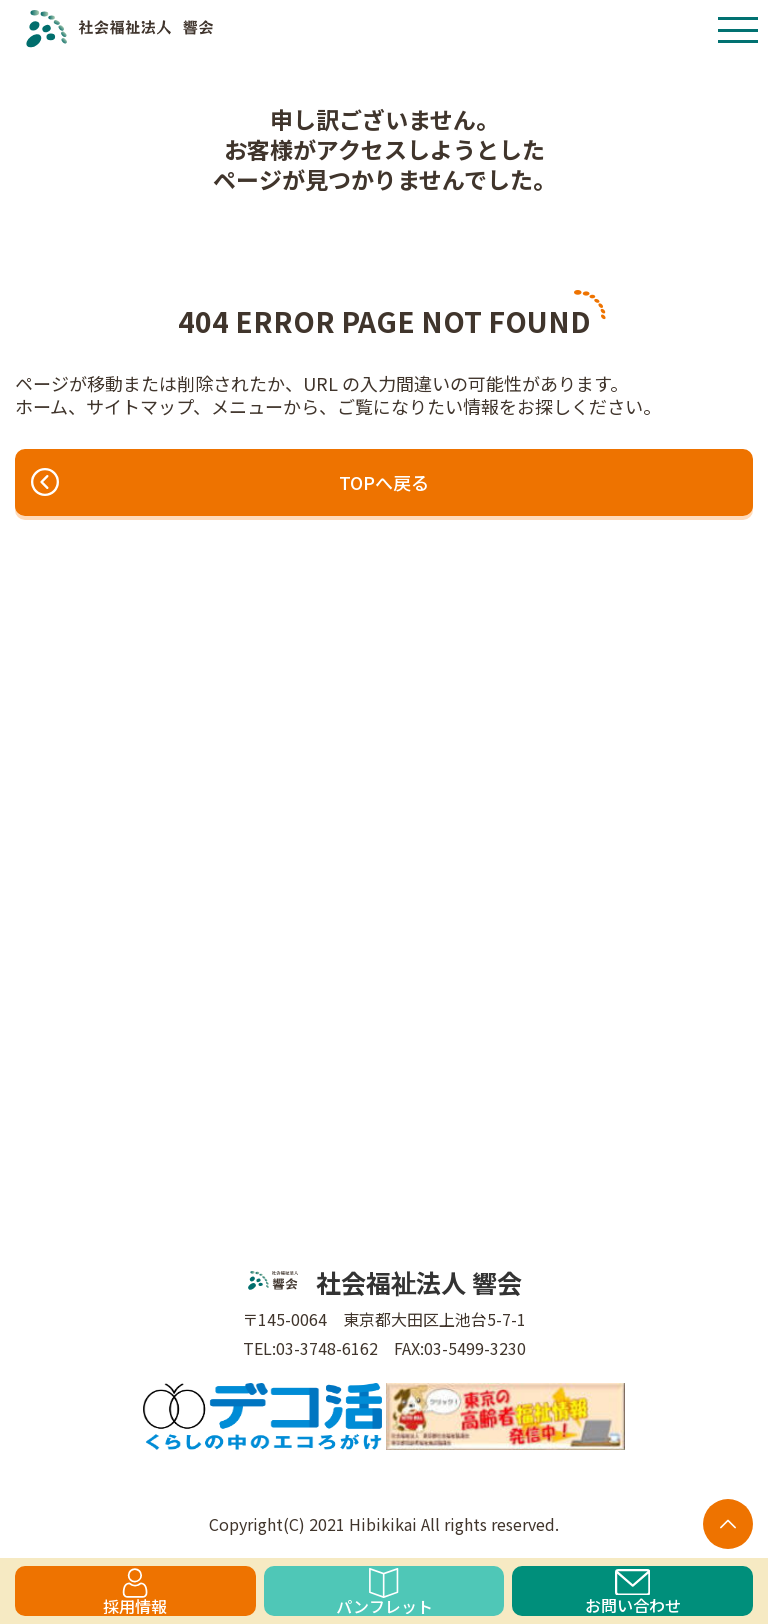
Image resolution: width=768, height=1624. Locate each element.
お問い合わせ (633, 1592)
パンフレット (384, 1592)
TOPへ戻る (230, 482)
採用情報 (135, 1592)
